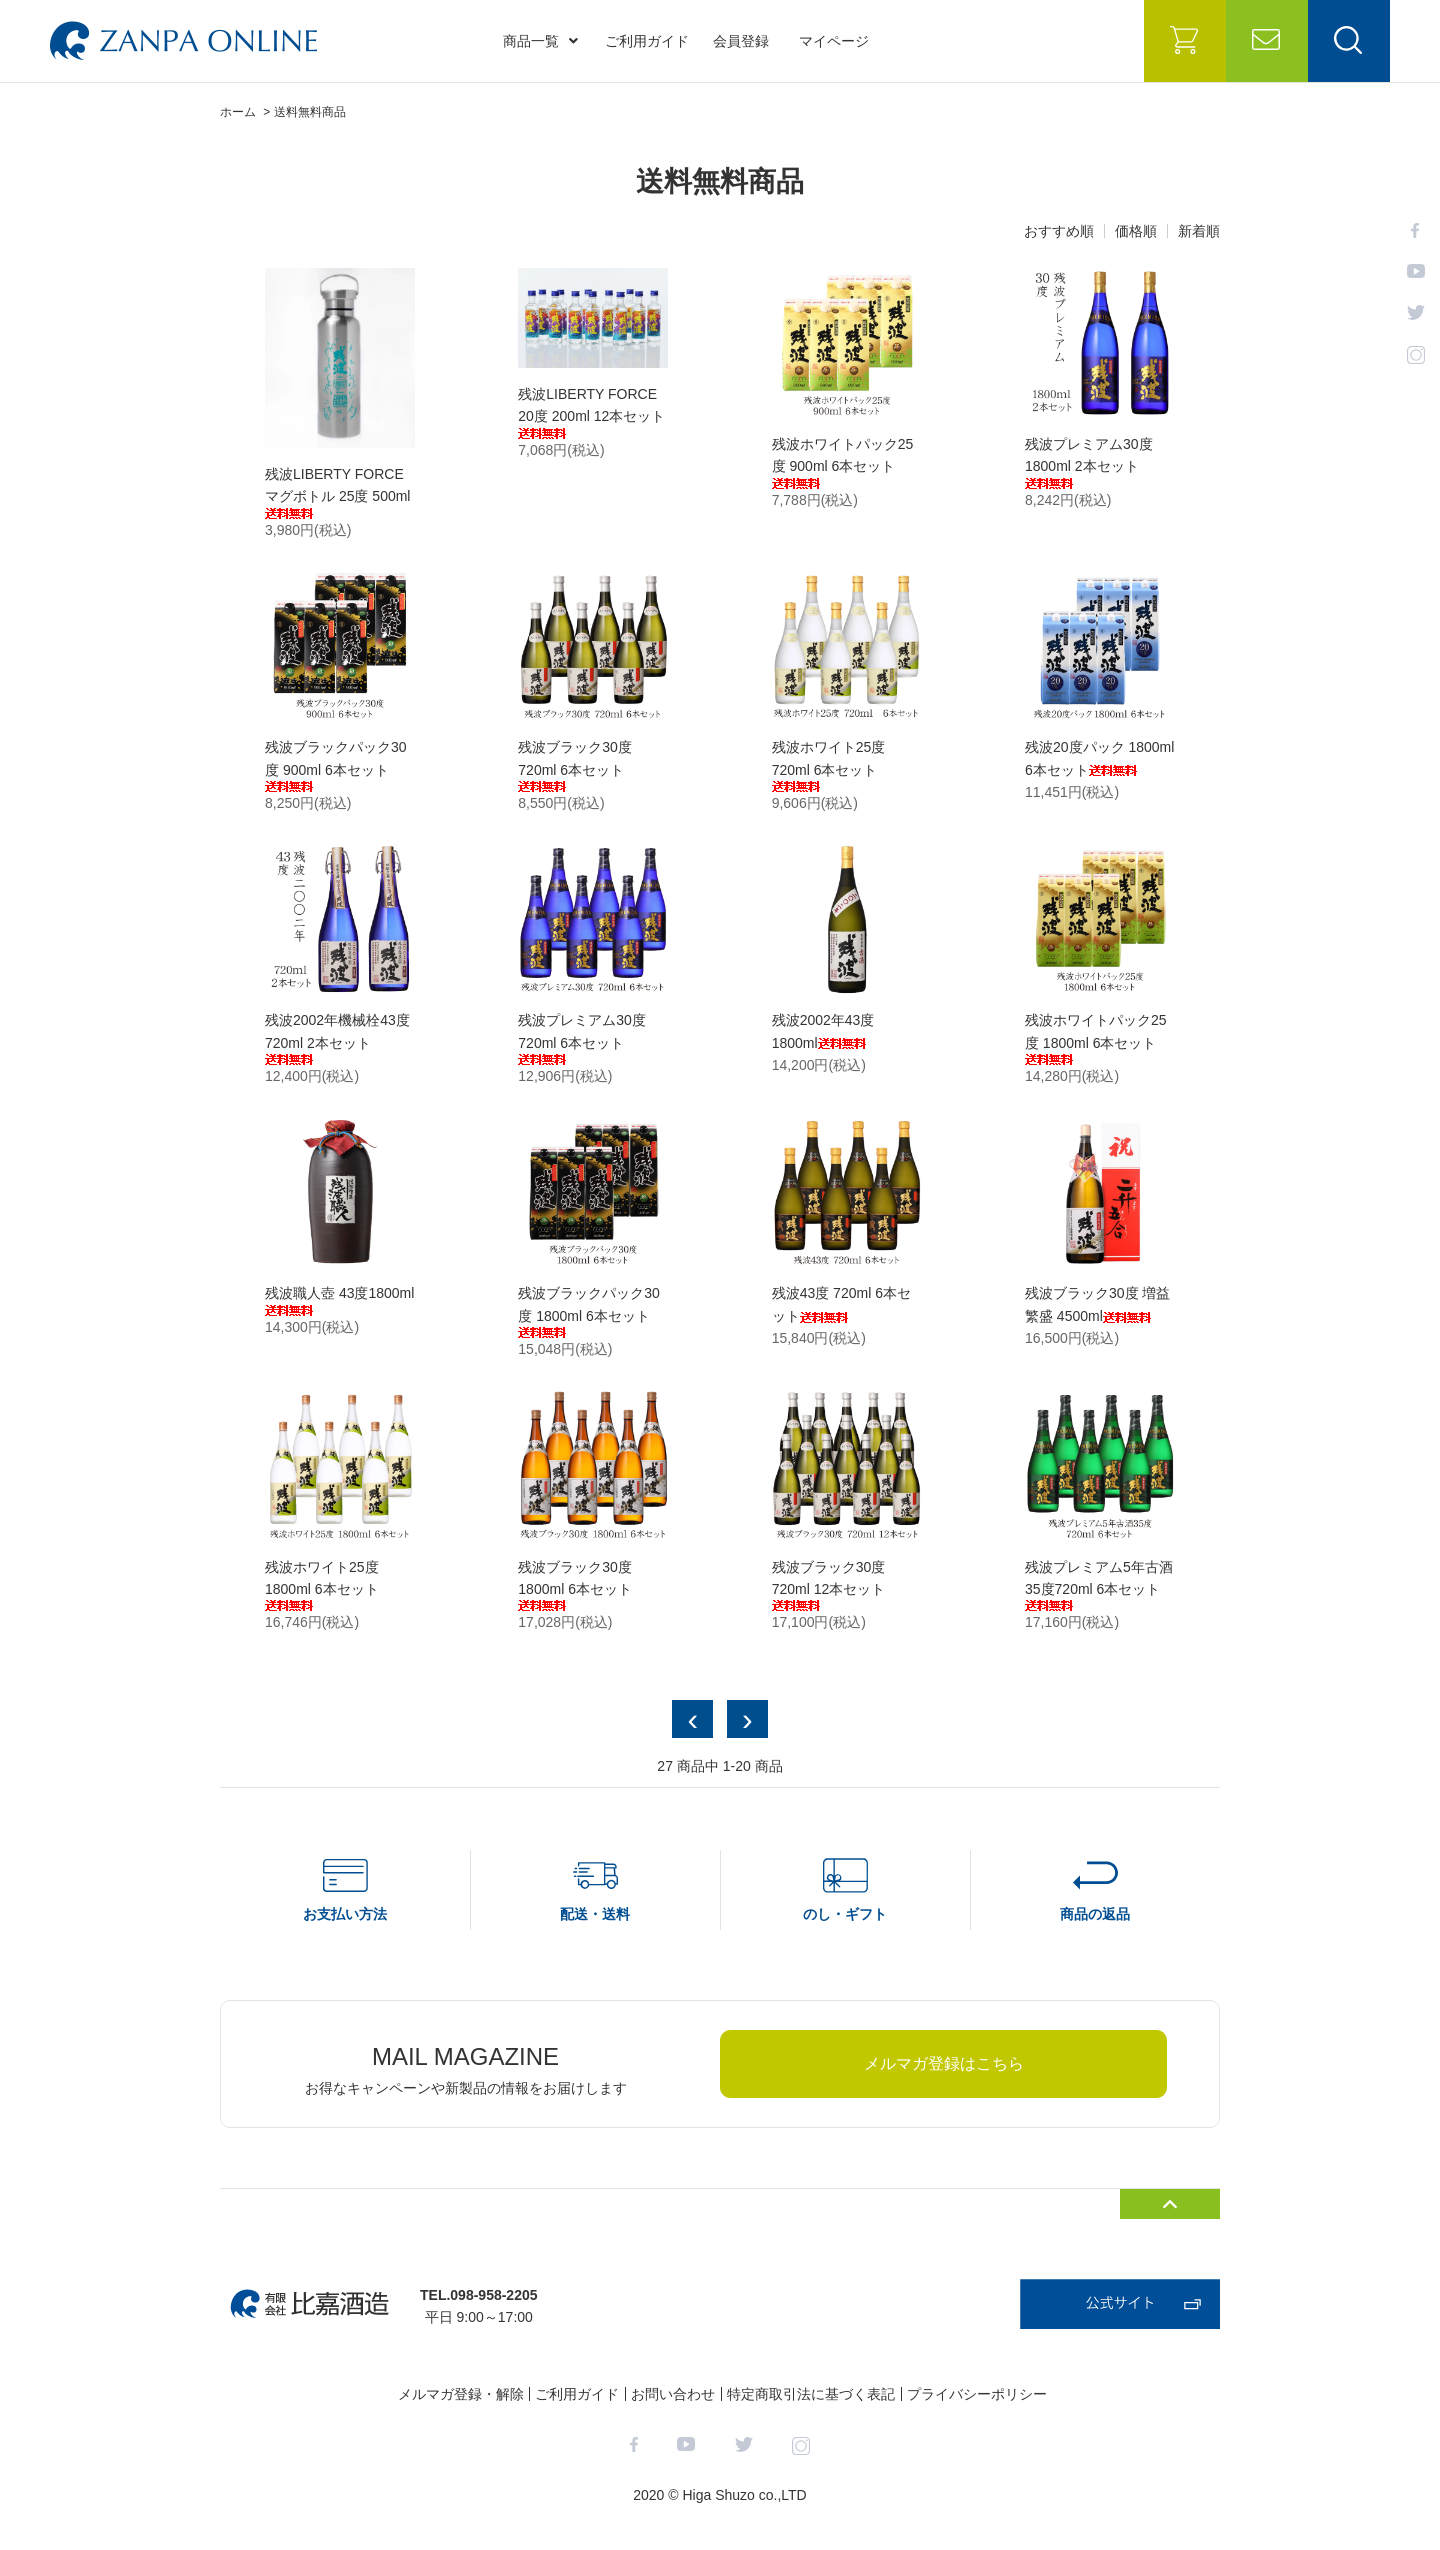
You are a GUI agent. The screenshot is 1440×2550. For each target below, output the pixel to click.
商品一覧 (540, 41)
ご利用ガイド (647, 41)
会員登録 (741, 41)
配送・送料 (595, 1914)
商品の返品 (1095, 1914)
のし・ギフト (845, 1914)
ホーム (238, 112)
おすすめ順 (1059, 231)
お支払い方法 (345, 1914)
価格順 (1136, 231)
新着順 (1199, 231)
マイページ (834, 41)
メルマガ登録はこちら (944, 2063)
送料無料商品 (310, 112)
